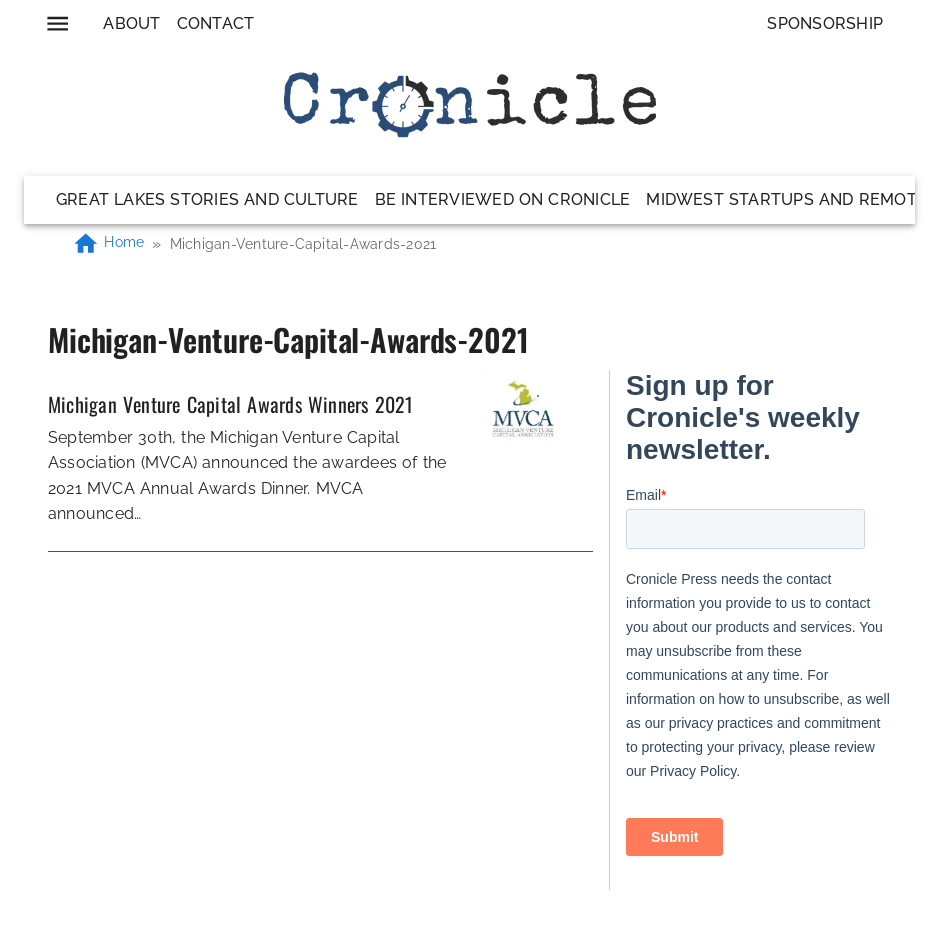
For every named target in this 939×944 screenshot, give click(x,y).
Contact (216, 23)
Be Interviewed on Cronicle (503, 199)
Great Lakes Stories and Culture (207, 199)
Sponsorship (825, 23)
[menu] (57, 23)
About (131, 23)
